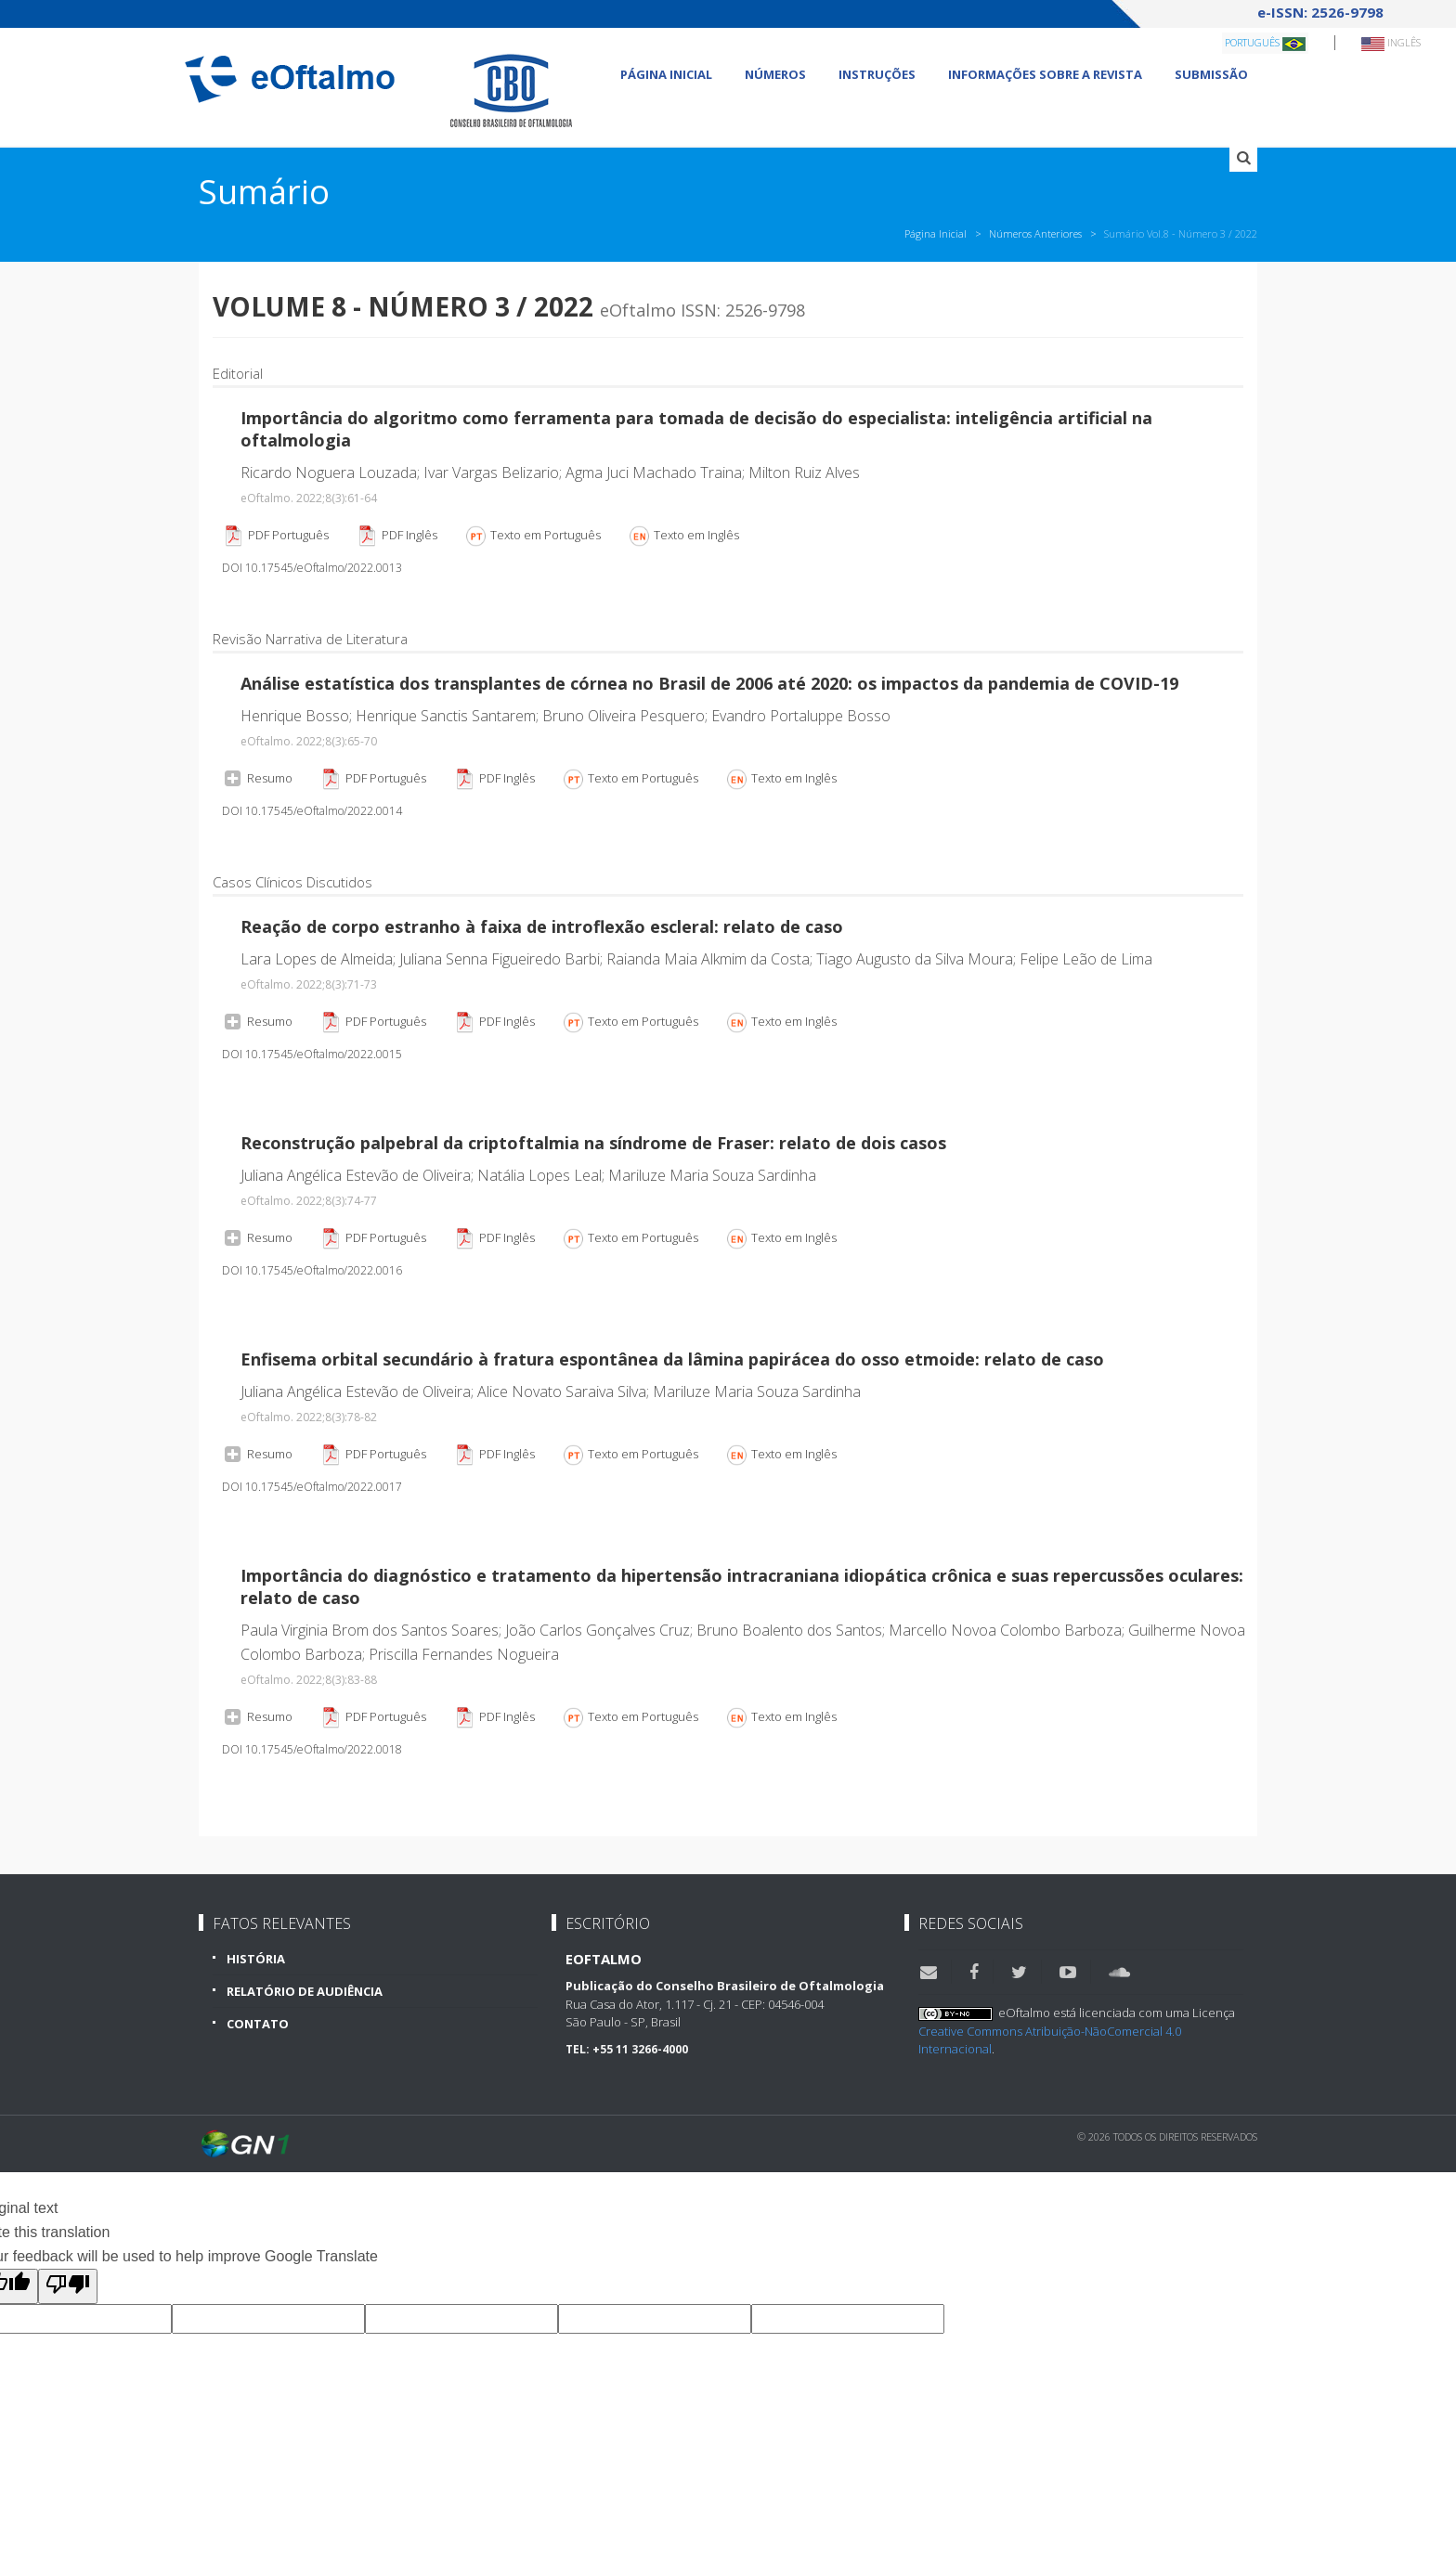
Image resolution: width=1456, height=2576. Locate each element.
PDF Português (275, 535)
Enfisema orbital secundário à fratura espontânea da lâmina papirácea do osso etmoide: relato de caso (672, 1359)
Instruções (877, 74)
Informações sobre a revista (1045, 74)
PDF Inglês (396, 535)
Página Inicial (666, 74)
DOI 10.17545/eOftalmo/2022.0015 (312, 1054)
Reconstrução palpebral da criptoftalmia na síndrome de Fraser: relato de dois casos (593, 1143)
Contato (258, 2023)
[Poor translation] (68, 2286)
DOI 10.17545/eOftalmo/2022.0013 (312, 568)
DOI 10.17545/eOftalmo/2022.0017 (312, 1487)
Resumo (257, 777)
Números (775, 74)
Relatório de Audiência (305, 1991)
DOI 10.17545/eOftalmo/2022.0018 (312, 1749)
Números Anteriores (1035, 233)
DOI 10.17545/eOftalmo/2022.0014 (312, 811)
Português (1265, 43)
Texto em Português (532, 535)
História (256, 1958)
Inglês (1391, 43)
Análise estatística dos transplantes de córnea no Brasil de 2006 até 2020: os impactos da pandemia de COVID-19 (709, 683)
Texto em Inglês (683, 535)
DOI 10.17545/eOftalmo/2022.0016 (312, 1270)
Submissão (1211, 74)
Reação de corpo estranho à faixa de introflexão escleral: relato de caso (541, 926)
